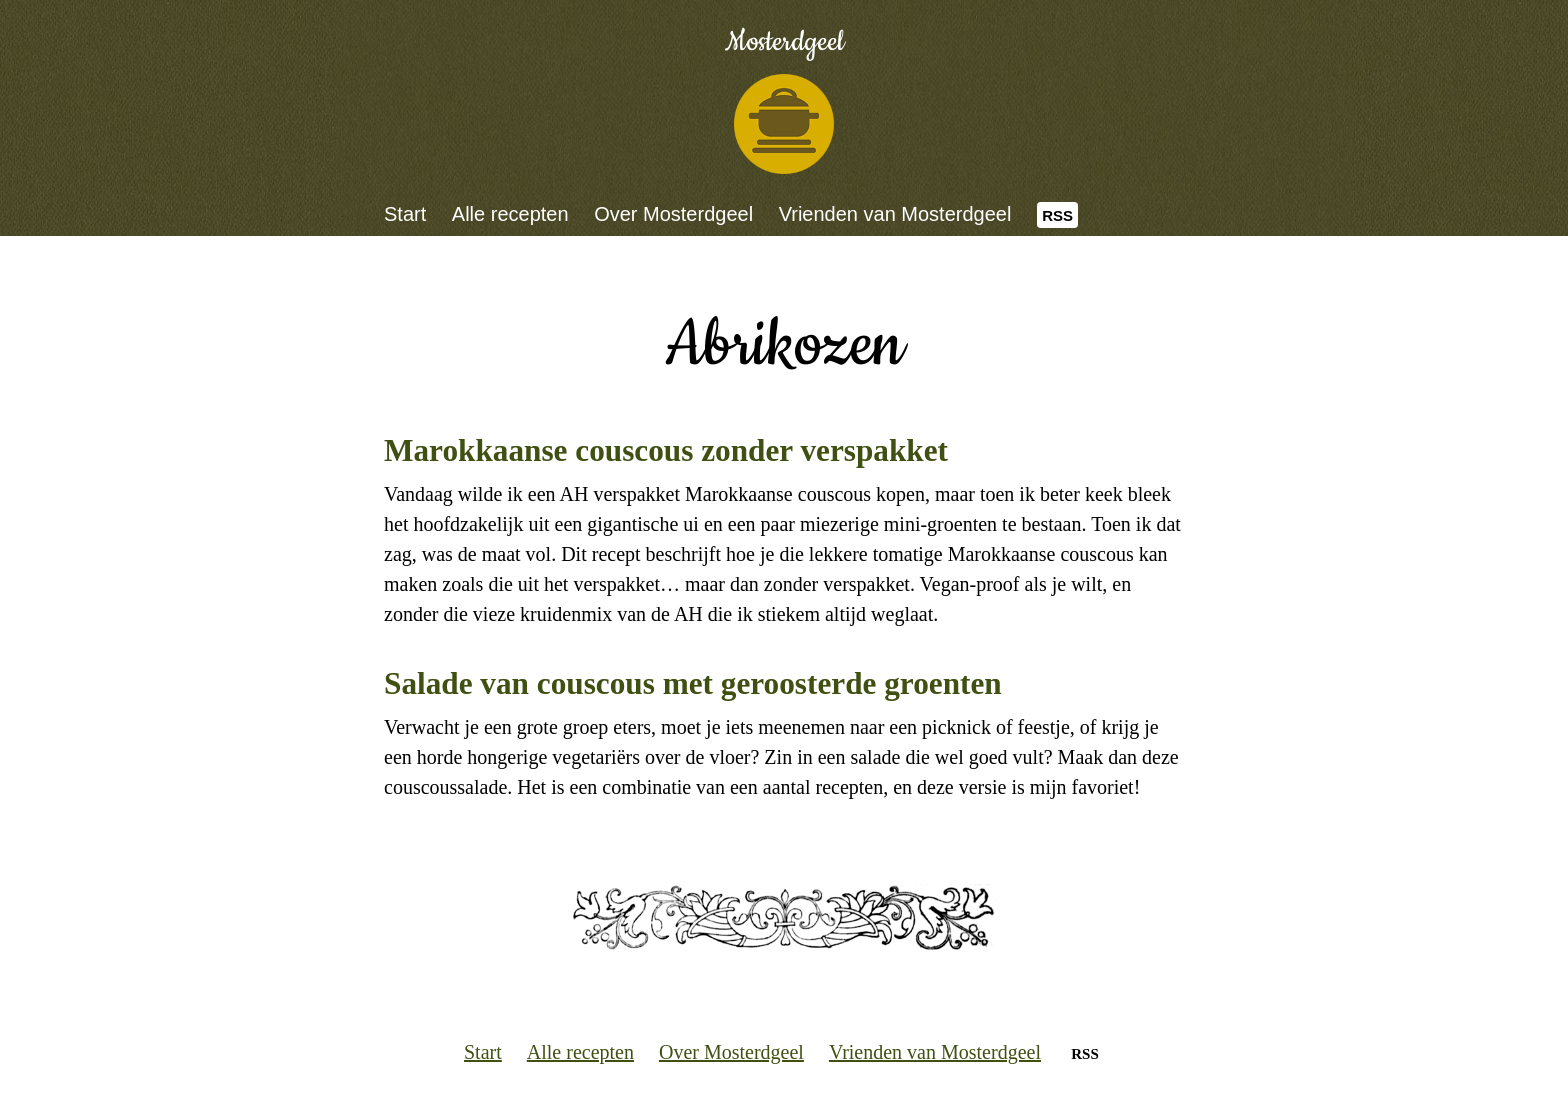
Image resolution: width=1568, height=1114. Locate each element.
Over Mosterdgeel (673, 214)
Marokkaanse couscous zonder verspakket (666, 450)
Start (405, 214)
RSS (1057, 215)
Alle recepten (510, 214)
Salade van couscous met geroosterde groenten (693, 683)
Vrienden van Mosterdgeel (895, 214)
